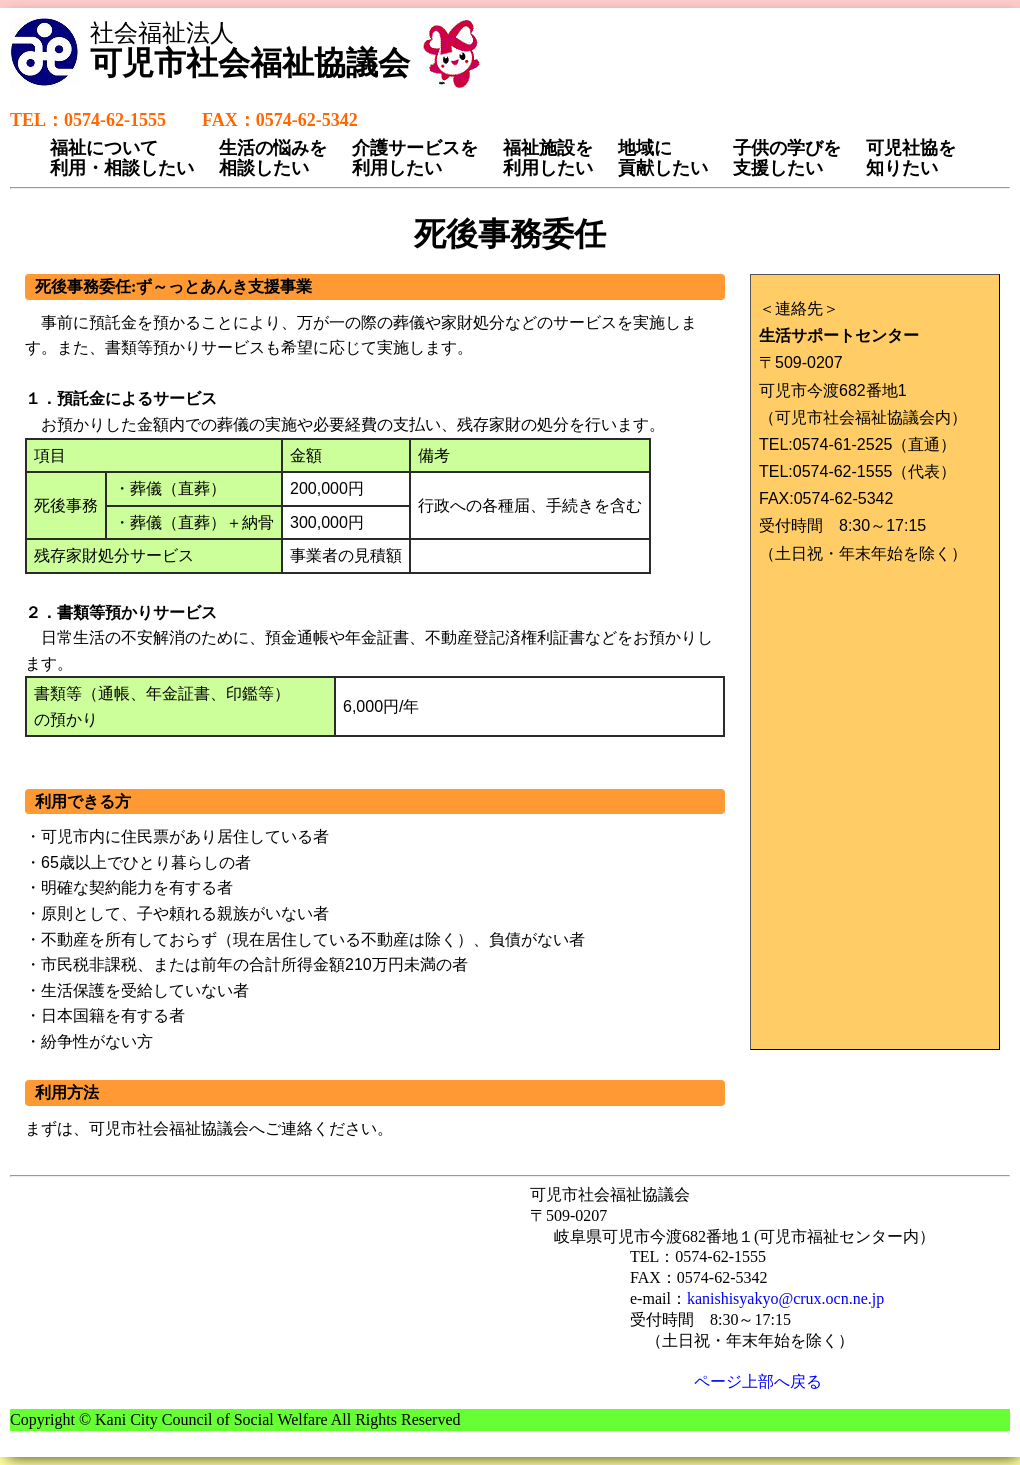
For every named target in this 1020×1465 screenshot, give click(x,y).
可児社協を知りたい (911, 158)
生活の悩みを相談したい (273, 158)
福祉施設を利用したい (548, 158)
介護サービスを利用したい (415, 158)
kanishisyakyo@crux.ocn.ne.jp (785, 1298)
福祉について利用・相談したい (122, 158)
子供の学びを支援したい (787, 158)
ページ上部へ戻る (758, 1381)
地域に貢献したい (663, 158)
